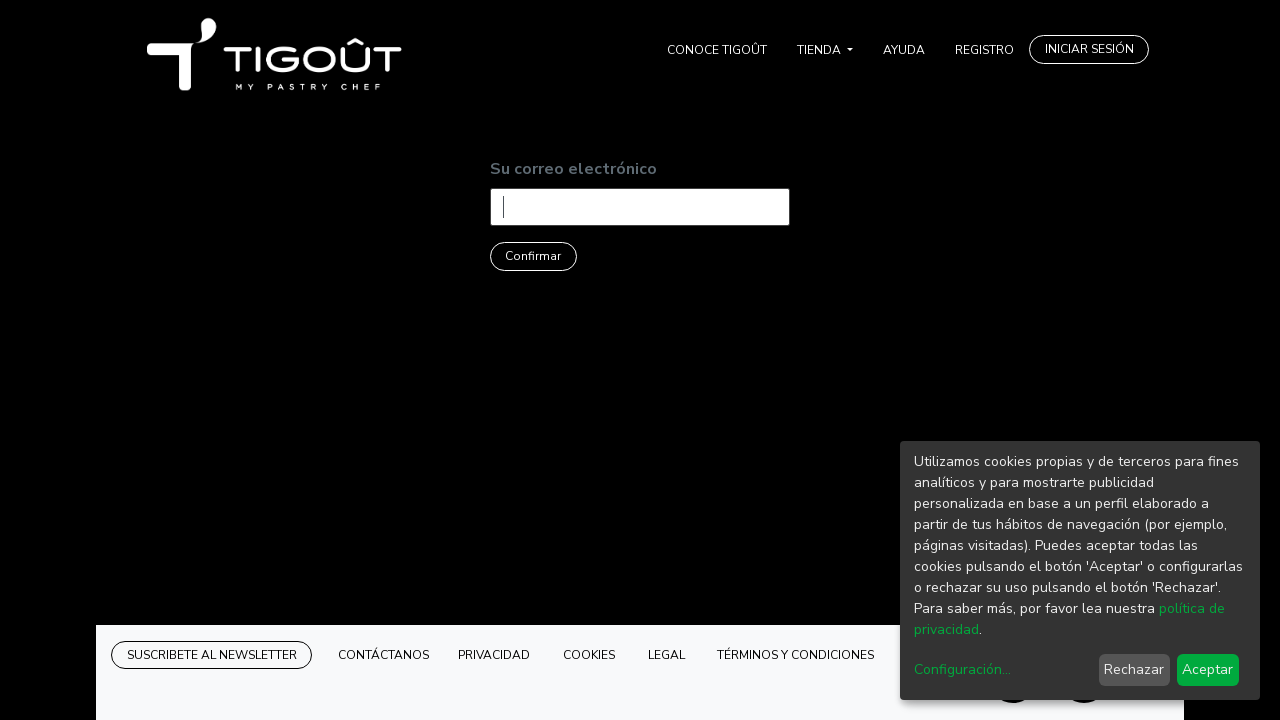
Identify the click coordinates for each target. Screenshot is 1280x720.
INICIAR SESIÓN (1089, 49)
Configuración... (962, 669)
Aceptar (1207, 669)
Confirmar (533, 256)
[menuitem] (717, 50)
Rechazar (1134, 669)
